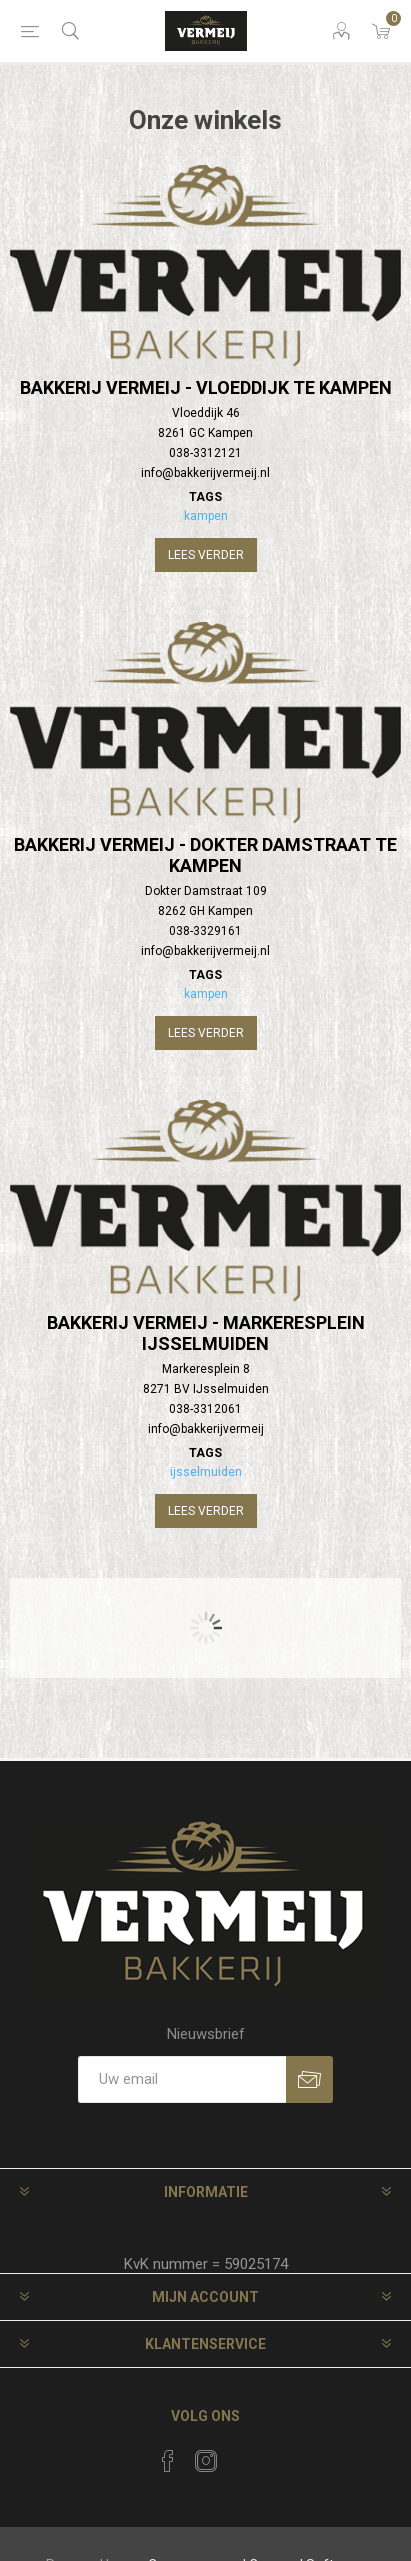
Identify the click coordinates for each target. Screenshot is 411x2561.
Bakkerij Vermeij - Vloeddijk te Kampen (206, 387)
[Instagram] (206, 2461)
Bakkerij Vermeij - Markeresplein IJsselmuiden (206, 1333)
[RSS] (244, 2455)
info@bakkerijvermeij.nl (205, 473)
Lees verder (206, 555)
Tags (205, 497)
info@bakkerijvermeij (206, 1429)
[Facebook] (168, 2461)
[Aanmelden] (182, 2079)
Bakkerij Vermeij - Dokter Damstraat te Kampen (205, 855)
